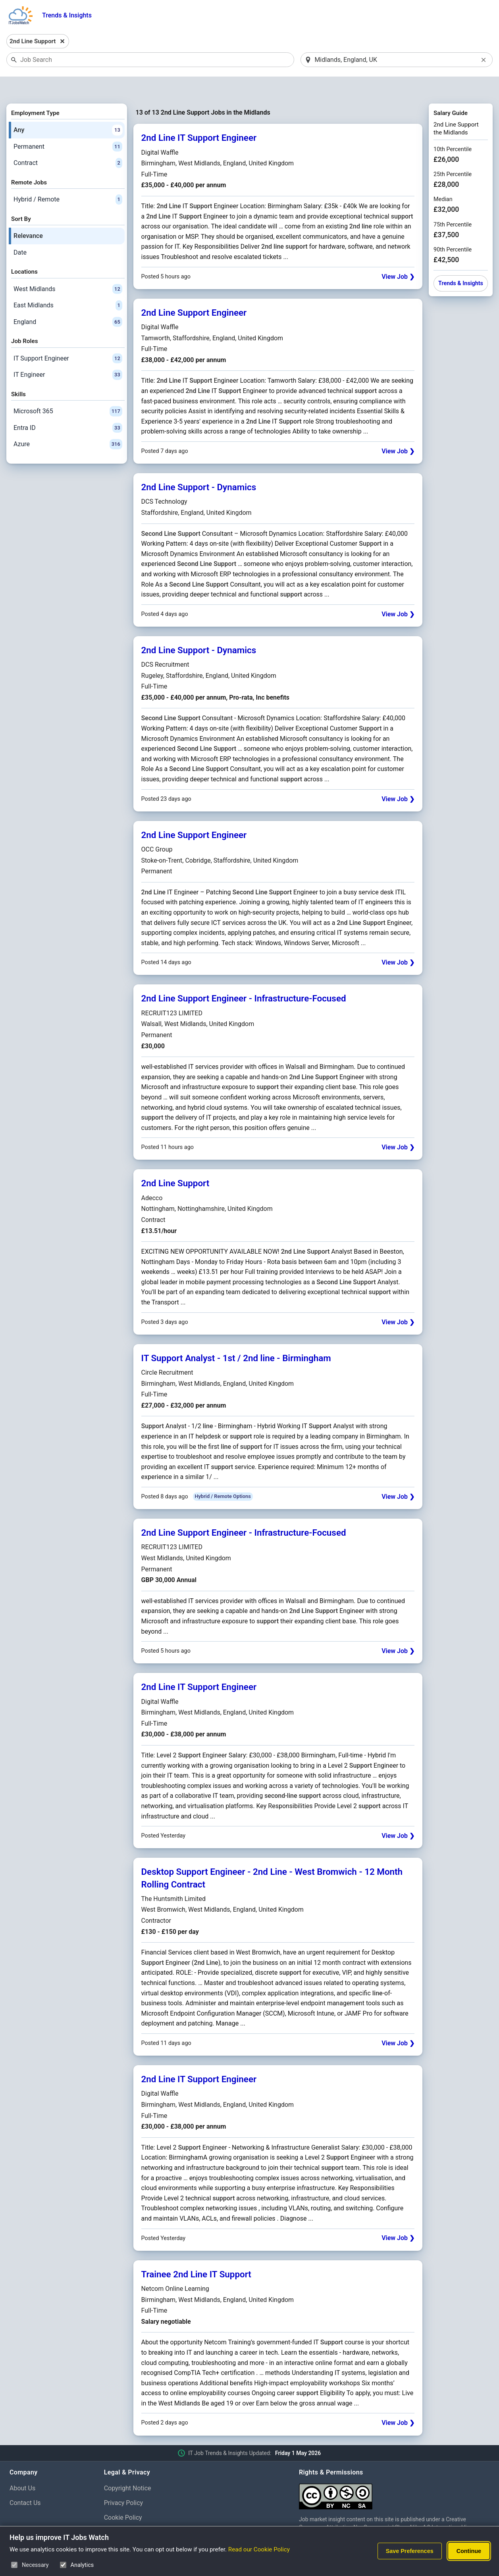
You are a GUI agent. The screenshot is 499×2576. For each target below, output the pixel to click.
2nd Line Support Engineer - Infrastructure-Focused (243, 978)
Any (67, 109)
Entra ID (67, 407)
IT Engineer (67, 354)
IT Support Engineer (67, 338)
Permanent (67, 126)
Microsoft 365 (67, 391)
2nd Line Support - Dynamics (198, 466)
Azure (67, 424)
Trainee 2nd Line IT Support (196, 2253)
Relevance (28, 215)
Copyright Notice (127, 2468)
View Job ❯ (397, 256)
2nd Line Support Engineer (194, 292)
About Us (22, 2468)
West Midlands (67, 268)
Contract (67, 143)
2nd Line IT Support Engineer (198, 117)
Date (20, 232)
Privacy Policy (123, 2482)
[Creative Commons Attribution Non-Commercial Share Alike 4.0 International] (394, 2473)
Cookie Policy (123, 2497)
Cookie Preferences (131, 2511)
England (67, 301)
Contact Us (25, 2482)
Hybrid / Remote (67, 179)
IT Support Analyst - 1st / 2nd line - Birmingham (236, 1337)
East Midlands (67, 285)
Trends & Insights (67, 15)
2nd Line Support (175, 1163)
